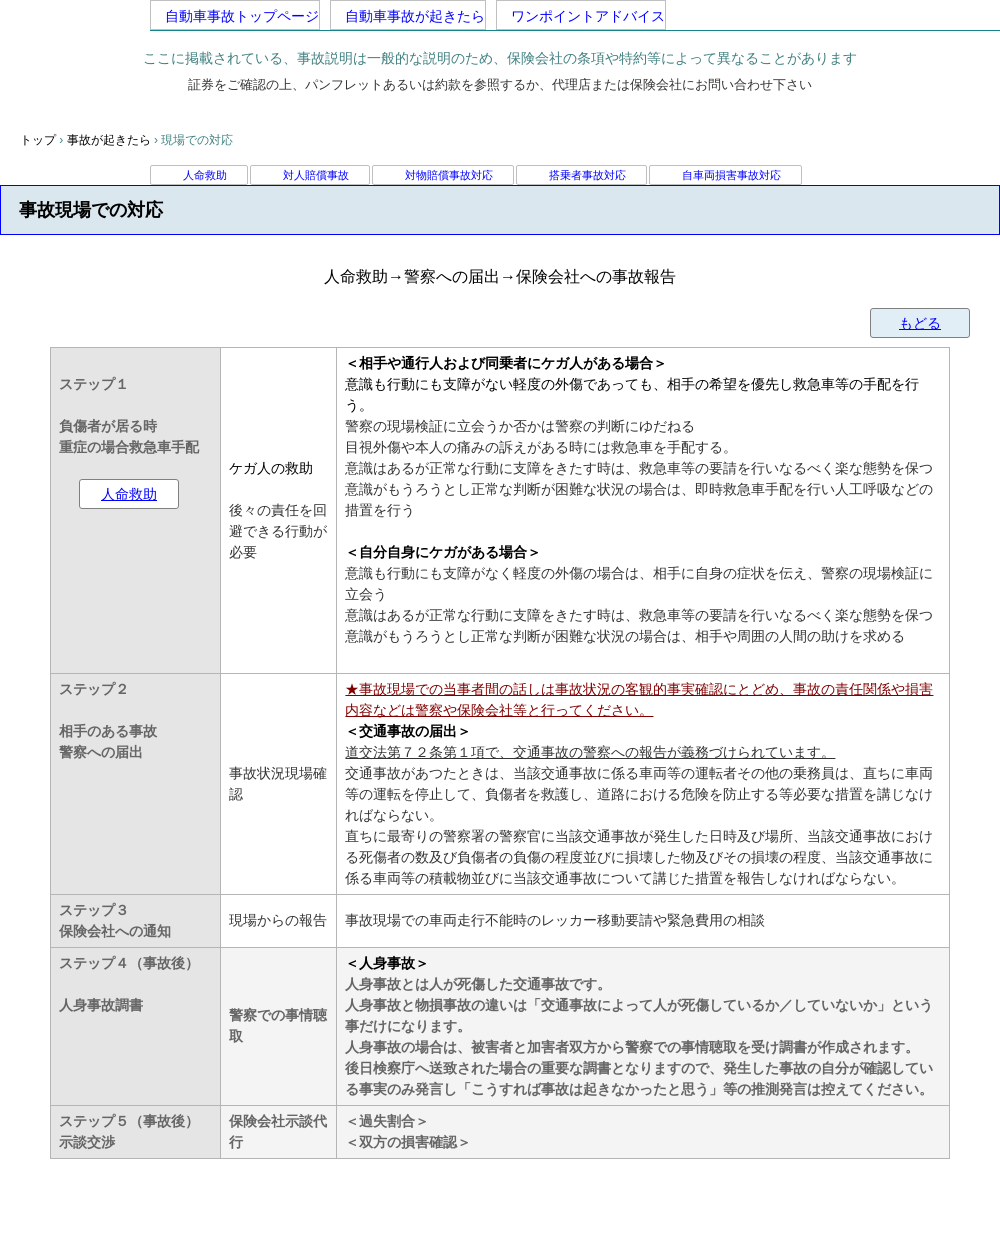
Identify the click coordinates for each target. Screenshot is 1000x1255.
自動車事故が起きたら (408, 16)
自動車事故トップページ (235, 16)
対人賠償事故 (316, 175)
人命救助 (205, 175)
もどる (920, 323)
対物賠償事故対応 (449, 175)
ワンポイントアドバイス (581, 16)
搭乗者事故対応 (587, 175)
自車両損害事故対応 (731, 175)
